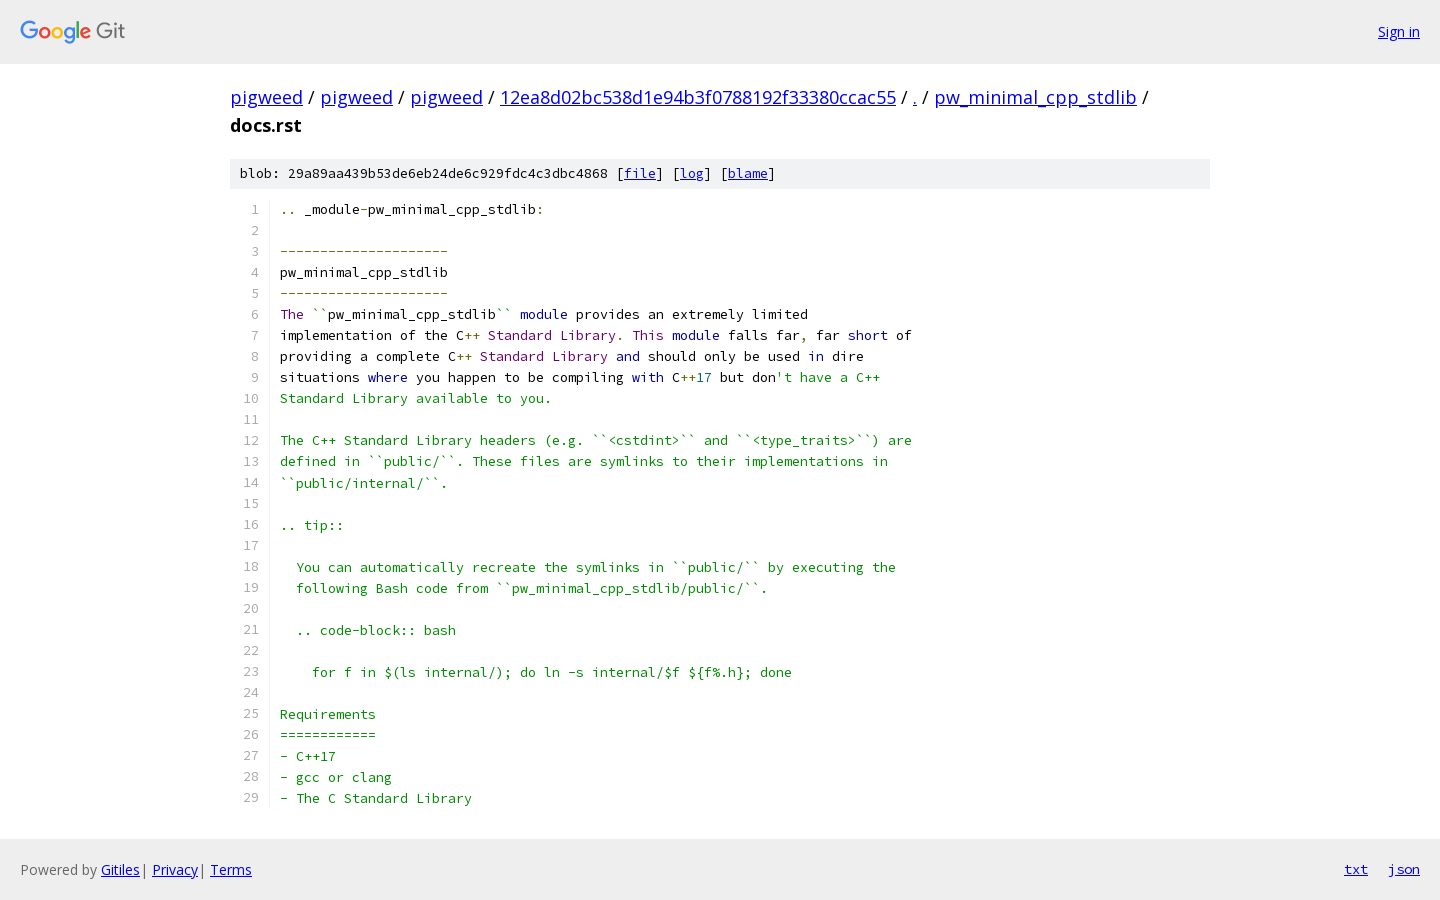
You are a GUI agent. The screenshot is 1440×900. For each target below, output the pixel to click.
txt (1356, 869)
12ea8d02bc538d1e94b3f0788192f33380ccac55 (698, 97)
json (1404, 869)
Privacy (175, 869)
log (692, 173)
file (640, 173)
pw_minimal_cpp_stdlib (1035, 97)
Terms (231, 869)
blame (748, 173)
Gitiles (120, 869)
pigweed (266, 97)
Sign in (1399, 31)
